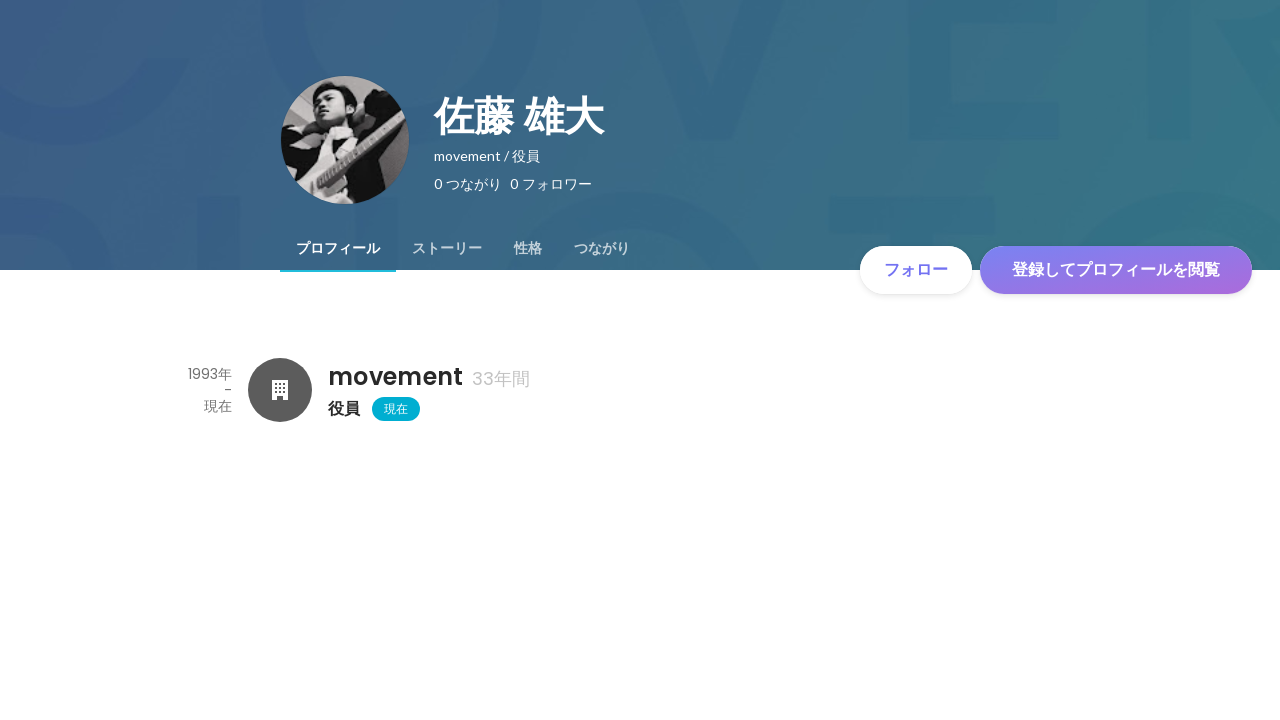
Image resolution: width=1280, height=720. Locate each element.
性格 (528, 248)
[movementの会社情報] (280, 390)
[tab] (338, 248)
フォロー (916, 269)
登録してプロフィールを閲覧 (1116, 269)
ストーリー (447, 248)
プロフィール (338, 248)
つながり (602, 248)
